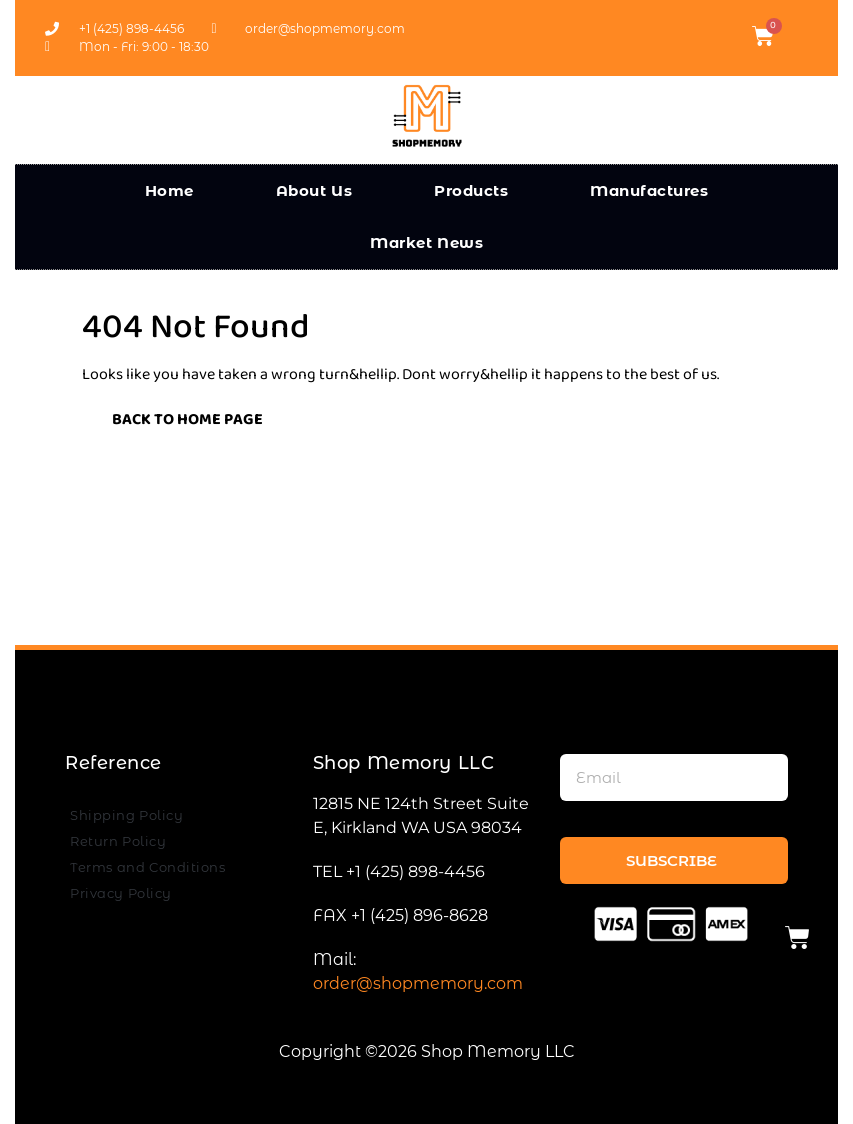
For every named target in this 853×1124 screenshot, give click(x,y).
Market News (426, 242)
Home (169, 190)
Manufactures (649, 190)
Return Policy (118, 841)
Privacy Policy (121, 893)
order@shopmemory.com (418, 983)
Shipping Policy (126, 815)
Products (471, 190)
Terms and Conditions (147, 867)
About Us (314, 190)
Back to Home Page (172, 416)
